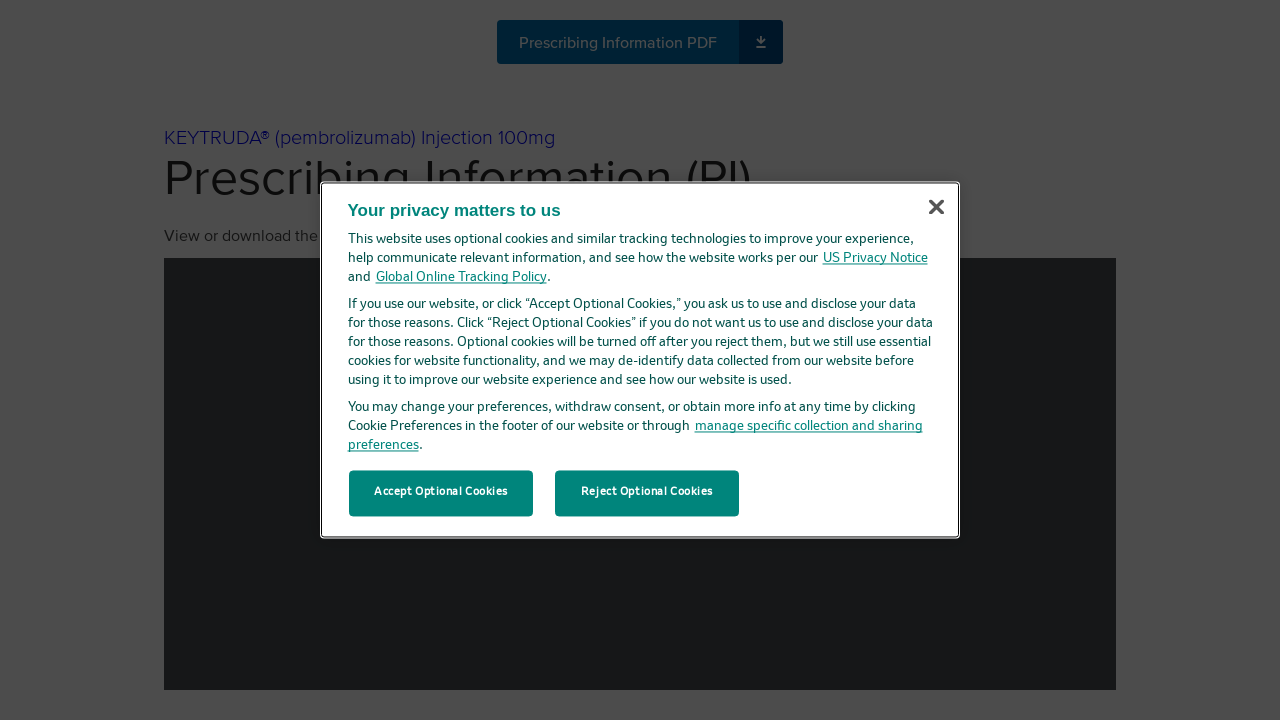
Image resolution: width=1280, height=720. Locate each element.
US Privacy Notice (875, 258)
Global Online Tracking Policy (461, 277)
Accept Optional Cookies (441, 493)
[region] (640, 359)
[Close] (936, 207)
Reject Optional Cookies (647, 493)
